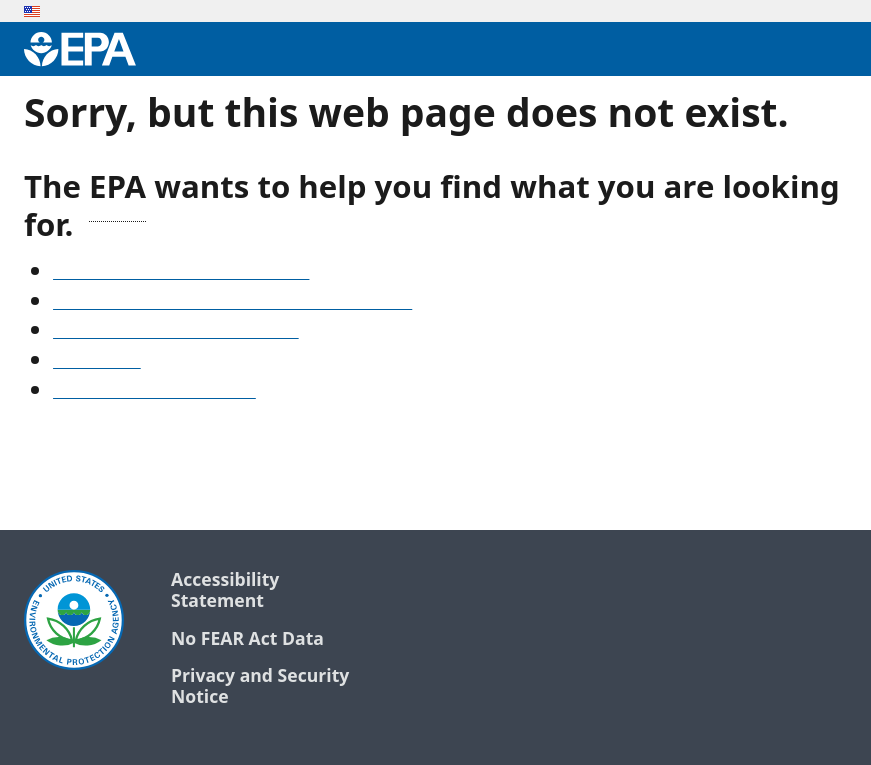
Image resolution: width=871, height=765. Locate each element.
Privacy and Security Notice (260, 687)
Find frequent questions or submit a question (232, 303)
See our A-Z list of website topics (181, 273)
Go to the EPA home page (154, 392)
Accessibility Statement (225, 591)
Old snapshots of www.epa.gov (176, 332)
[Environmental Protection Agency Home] (80, 49)
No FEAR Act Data (247, 639)
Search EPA (97, 362)
